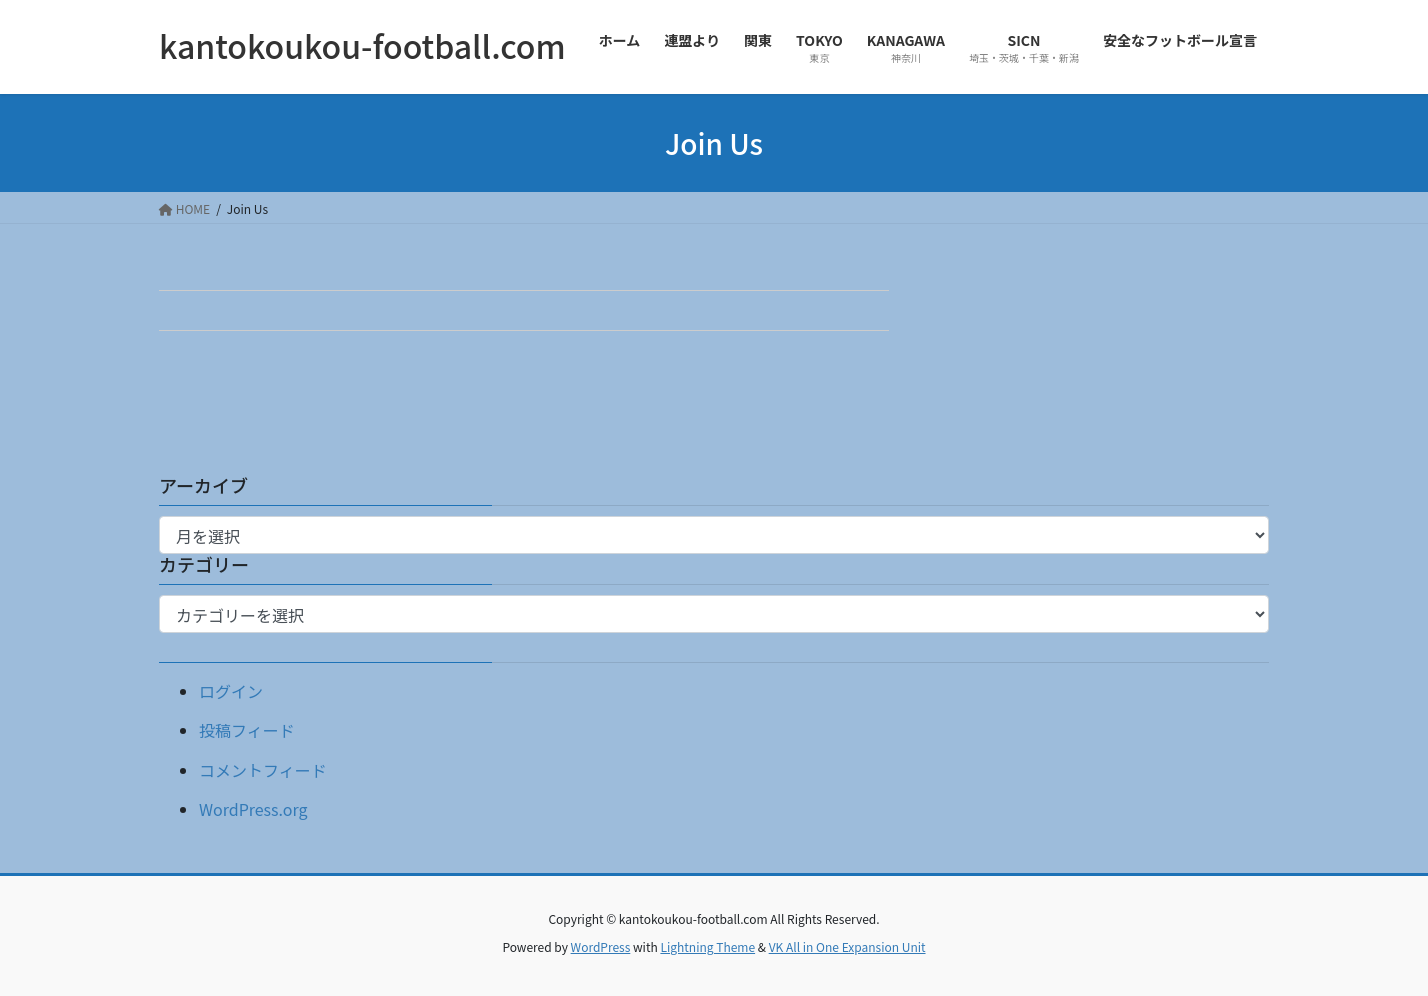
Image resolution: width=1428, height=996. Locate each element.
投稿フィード (247, 730)
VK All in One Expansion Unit (847, 946)
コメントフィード (263, 770)
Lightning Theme (707, 946)
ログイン (231, 691)
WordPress (601, 946)
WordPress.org (253, 809)
